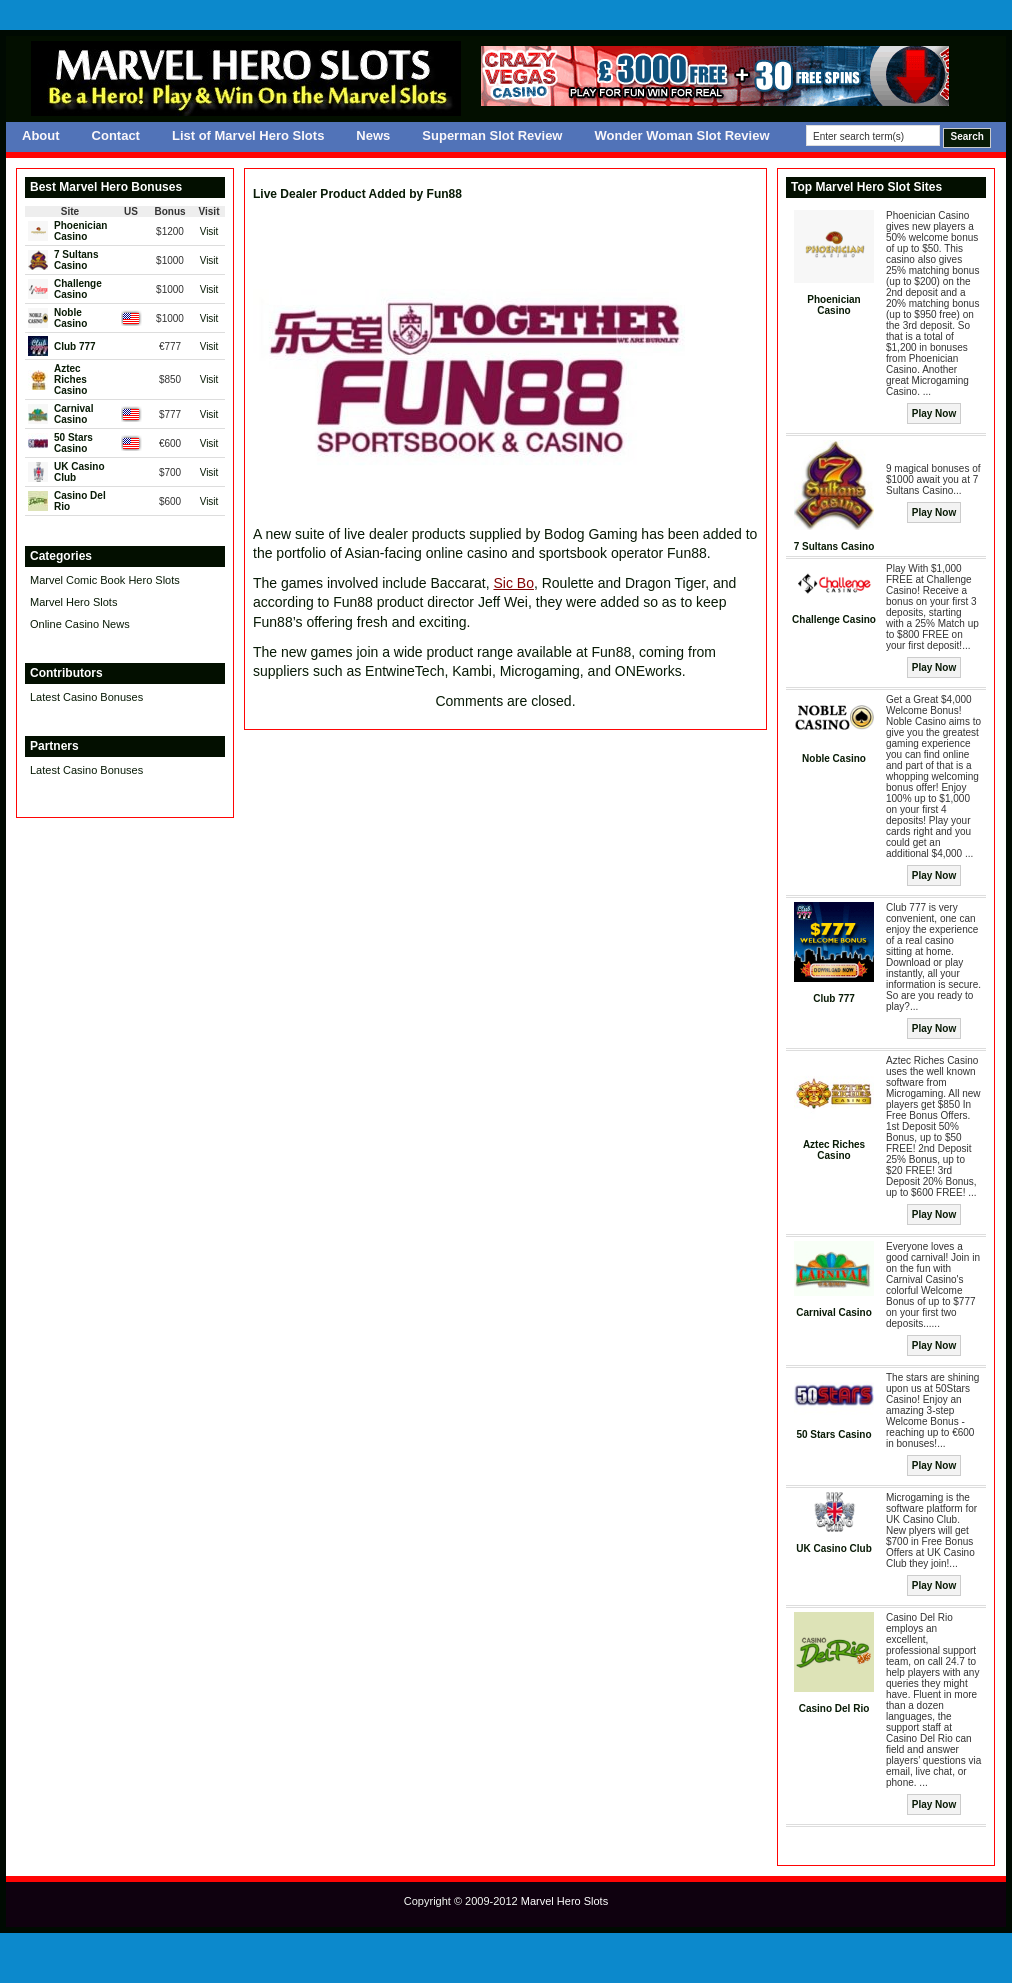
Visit (209, 231)
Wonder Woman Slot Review (681, 135)
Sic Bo (513, 583)
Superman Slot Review (492, 135)
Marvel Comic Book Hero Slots (105, 580)
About (41, 135)
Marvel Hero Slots (73, 602)
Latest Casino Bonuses (86, 697)
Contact (116, 135)
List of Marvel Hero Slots (248, 135)
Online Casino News (80, 624)
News (373, 135)
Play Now (934, 413)
